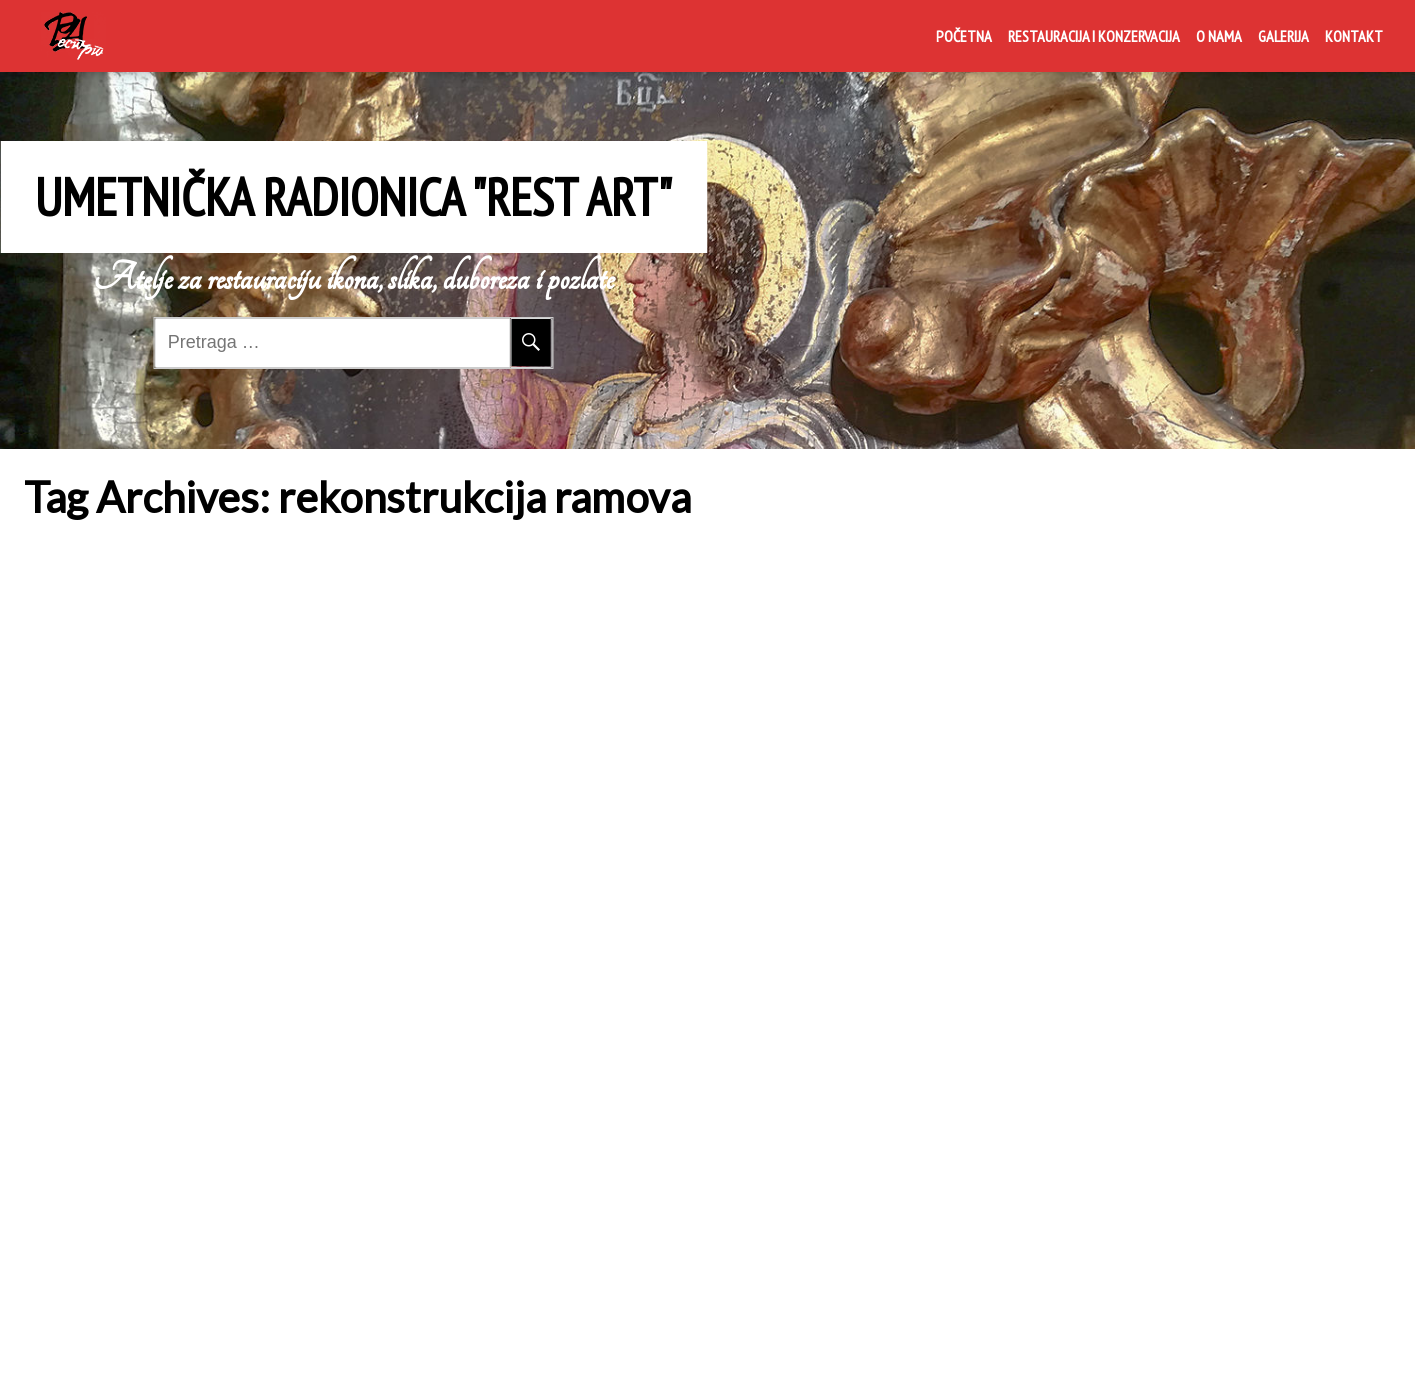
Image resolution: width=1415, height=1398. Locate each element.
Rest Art (65, 706)
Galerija (1283, 36)
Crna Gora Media (1003, 1361)
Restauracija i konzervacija (1094, 36)
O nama (1219, 36)
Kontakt (1354, 36)
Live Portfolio (1172, 1361)
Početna (964, 36)
